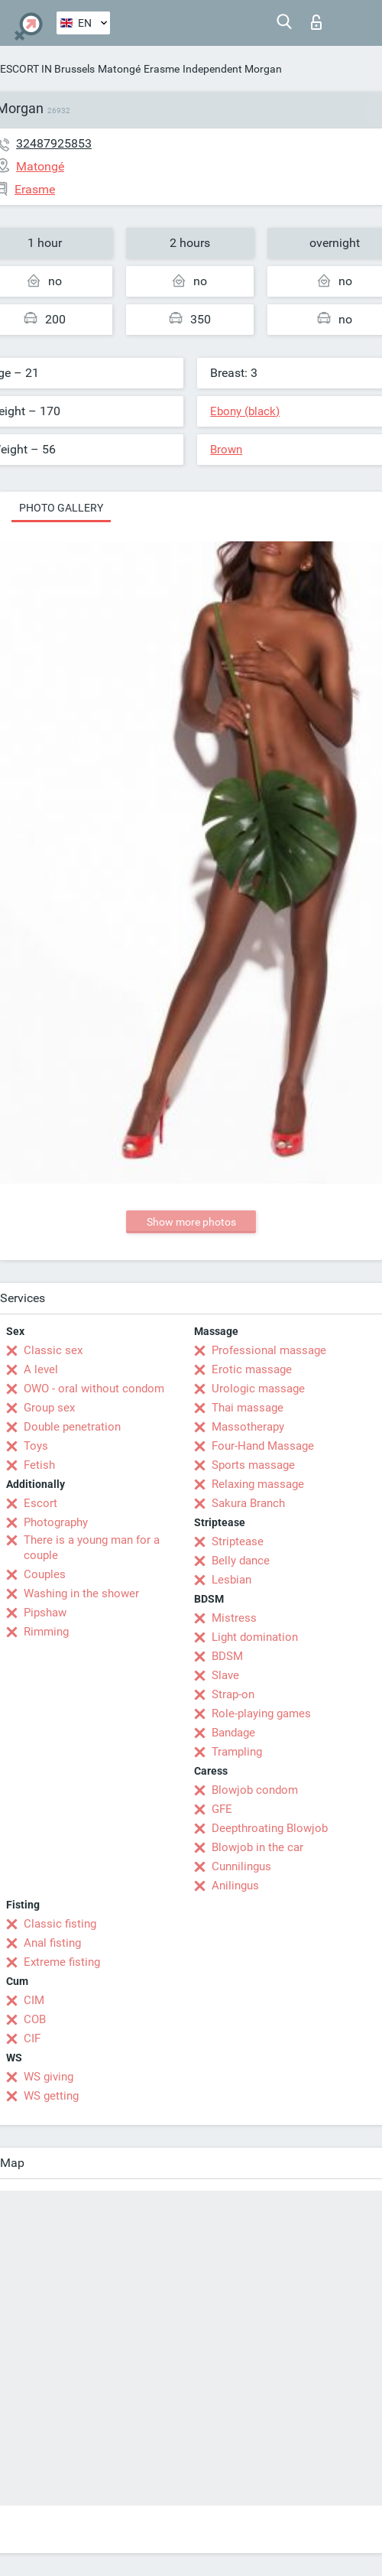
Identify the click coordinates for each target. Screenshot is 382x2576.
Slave (225, 1675)
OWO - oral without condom (94, 1388)
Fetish (39, 1465)
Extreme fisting (62, 1962)
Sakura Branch (248, 1503)
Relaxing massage (258, 1484)
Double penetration (72, 1427)
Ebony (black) (245, 411)
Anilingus (235, 1885)
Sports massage (253, 1465)
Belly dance (241, 1560)
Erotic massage (252, 1369)
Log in (316, 22)
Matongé (119, 69)
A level (41, 1369)
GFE (222, 1809)
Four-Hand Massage (263, 1446)
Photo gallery (61, 508)
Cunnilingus (241, 1866)
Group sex (49, 1408)
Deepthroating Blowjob (270, 1828)
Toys (36, 1446)
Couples (45, 1574)
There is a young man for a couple (92, 1547)
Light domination (255, 1637)
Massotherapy (248, 1427)
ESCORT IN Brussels (47, 69)
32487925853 (54, 143)
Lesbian (231, 1580)
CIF (32, 2038)
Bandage (233, 1733)
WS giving (48, 2077)
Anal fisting (52, 1943)
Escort (40, 1503)
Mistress (234, 1618)
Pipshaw (45, 1612)
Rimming (46, 1632)
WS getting (51, 2096)
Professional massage (269, 1350)
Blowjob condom (255, 1790)
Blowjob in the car (257, 1847)
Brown (226, 449)
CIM (34, 2000)
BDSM (227, 1656)
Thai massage (247, 1408)
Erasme (162, 69)
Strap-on (233, 1694)
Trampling (237, 1752)
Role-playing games (261, 1713)
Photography (56, 1522)
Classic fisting (60, 1924)
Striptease (238, 1541)
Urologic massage (258, 1388)
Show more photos (191, 1222)
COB (35, 2019)
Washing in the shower (81, 1593)
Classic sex (53, 1350)
